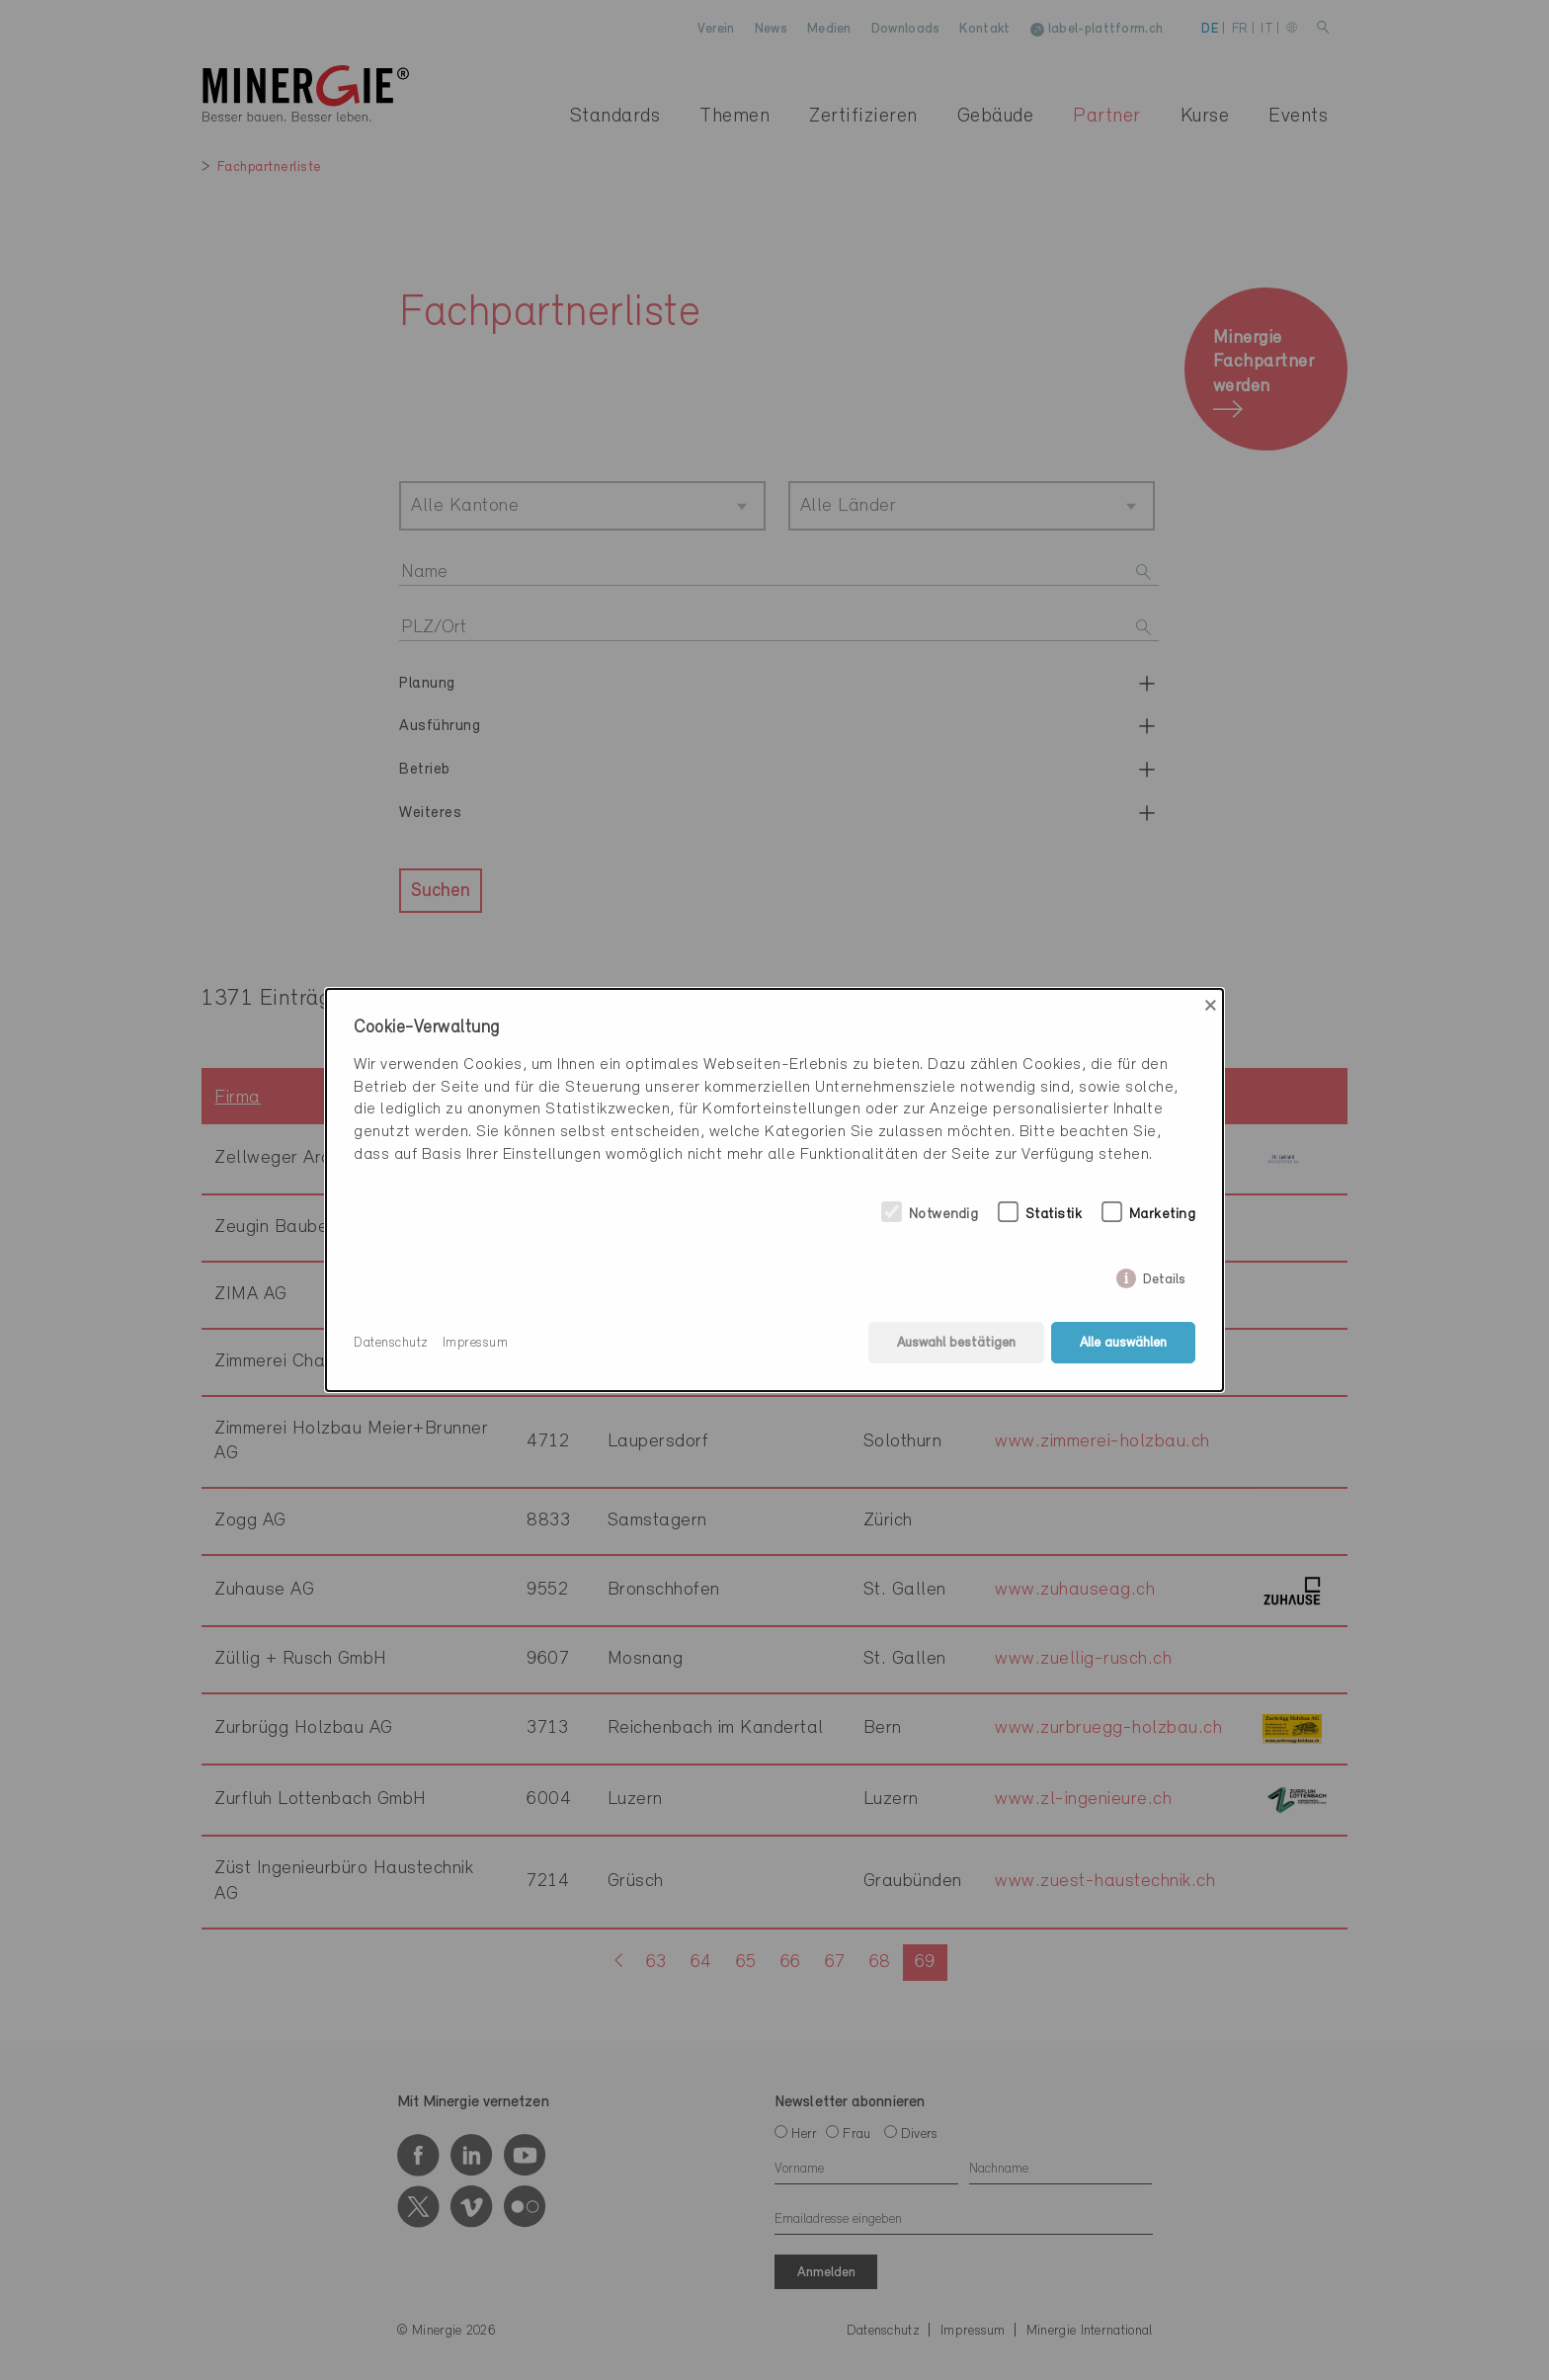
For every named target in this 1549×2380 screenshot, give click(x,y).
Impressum (476, 1343)
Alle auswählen (1123, 1343)
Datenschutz (391, 1343)
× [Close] (1210, 1006)
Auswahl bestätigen (956, 1343)
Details (1164, 1275)
